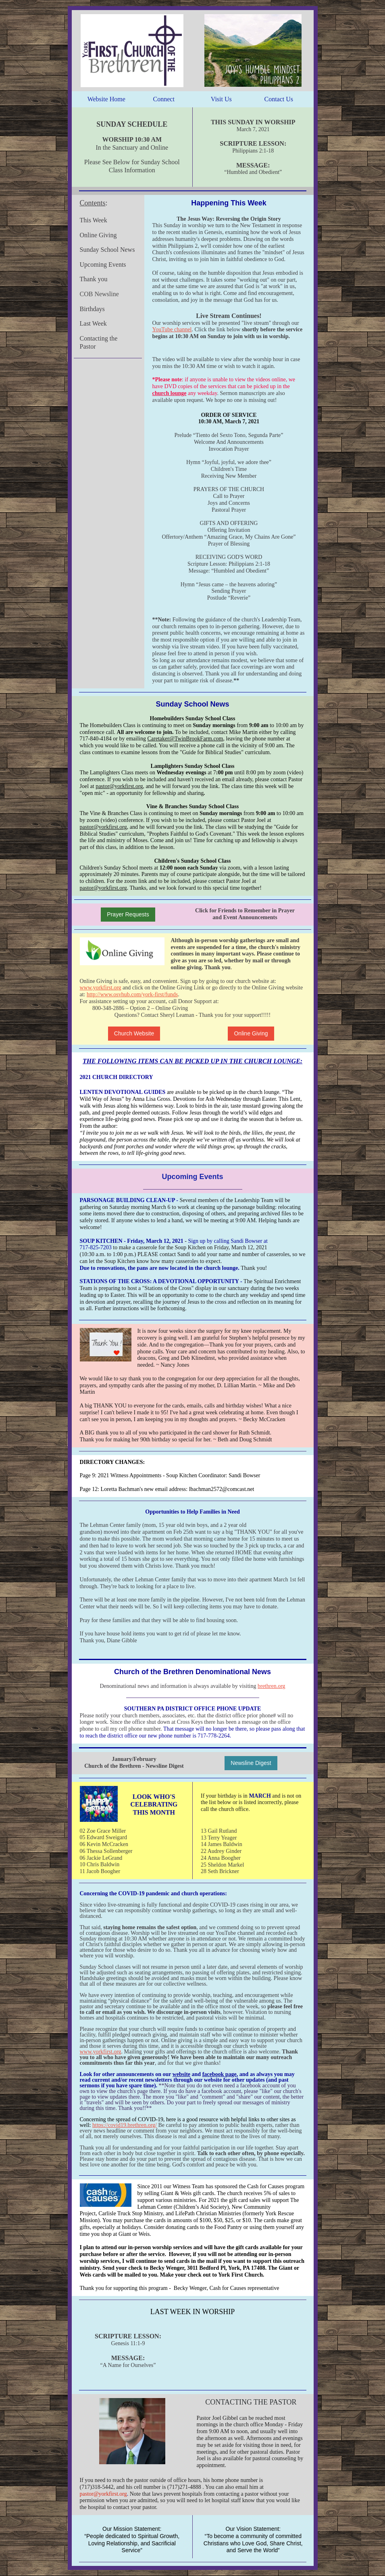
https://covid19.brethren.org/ (124, 2125)
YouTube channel (172, 329)
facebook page (219, 2074)
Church (93, 1766)
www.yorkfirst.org (100, 988)
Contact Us (278, 99)
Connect (164, 99)
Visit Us (221, 99)
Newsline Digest (251, 1763)
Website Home (106, 99)
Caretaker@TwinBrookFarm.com (185, 739)
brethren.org (271, 1686)
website (181, 2074)
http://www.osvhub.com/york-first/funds (132, 994)
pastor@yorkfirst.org (119, 786)
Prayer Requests (128, 914)
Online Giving (251, 1033)
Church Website (134, 1033)
